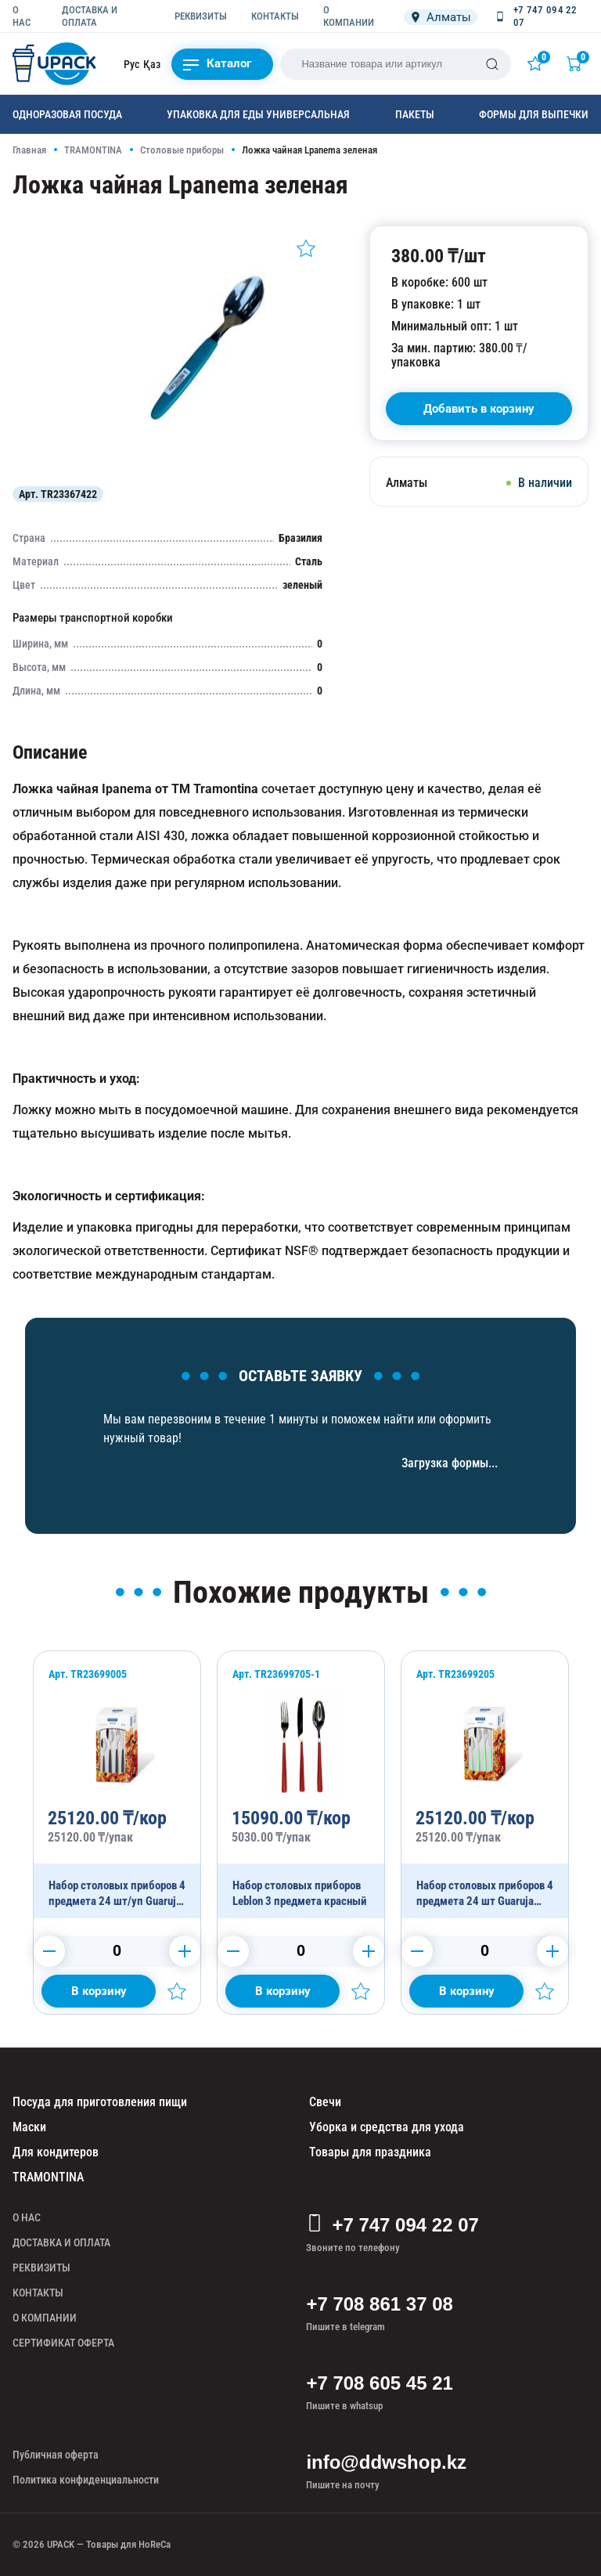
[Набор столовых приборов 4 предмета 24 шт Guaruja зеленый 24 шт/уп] (484, 1784)
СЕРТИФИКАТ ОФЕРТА (63, 2342)
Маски (29, 2127)
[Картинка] (206, 465)
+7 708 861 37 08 (379, 2303)
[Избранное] (538, 63)
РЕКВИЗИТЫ (201, 16)
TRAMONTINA (93, 150)
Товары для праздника (370, 2152)
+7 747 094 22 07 (392, 2225)
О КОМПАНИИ (348, 16)
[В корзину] (479, 408)
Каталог (217, 64)
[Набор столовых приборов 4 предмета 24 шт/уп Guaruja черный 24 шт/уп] (117, 1784)
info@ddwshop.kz (386, 2462)
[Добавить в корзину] (98, 1991)
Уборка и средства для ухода (386, 2127)
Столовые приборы (182, 150)
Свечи (325, 2101)
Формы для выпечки (533, 114)
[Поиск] (492, 64)
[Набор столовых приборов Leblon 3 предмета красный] (301, 1784)
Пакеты (414, 114)
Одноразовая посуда (67, 114)
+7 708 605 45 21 (379, 2383)
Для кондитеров (56, 2152)
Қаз (151, 64)
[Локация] (440, 17)
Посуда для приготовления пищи (100, 2101)
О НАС (22, 16)
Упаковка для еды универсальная (258, 114)
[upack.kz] (56, 63)
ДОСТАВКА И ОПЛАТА (89, 16)
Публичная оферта (56, 2454)
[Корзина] (577, 63)
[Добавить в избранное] (306, 248)
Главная (29, 150)
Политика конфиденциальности (86, 2479)
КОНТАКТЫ (275, 16)
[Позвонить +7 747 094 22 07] (540, 16)
